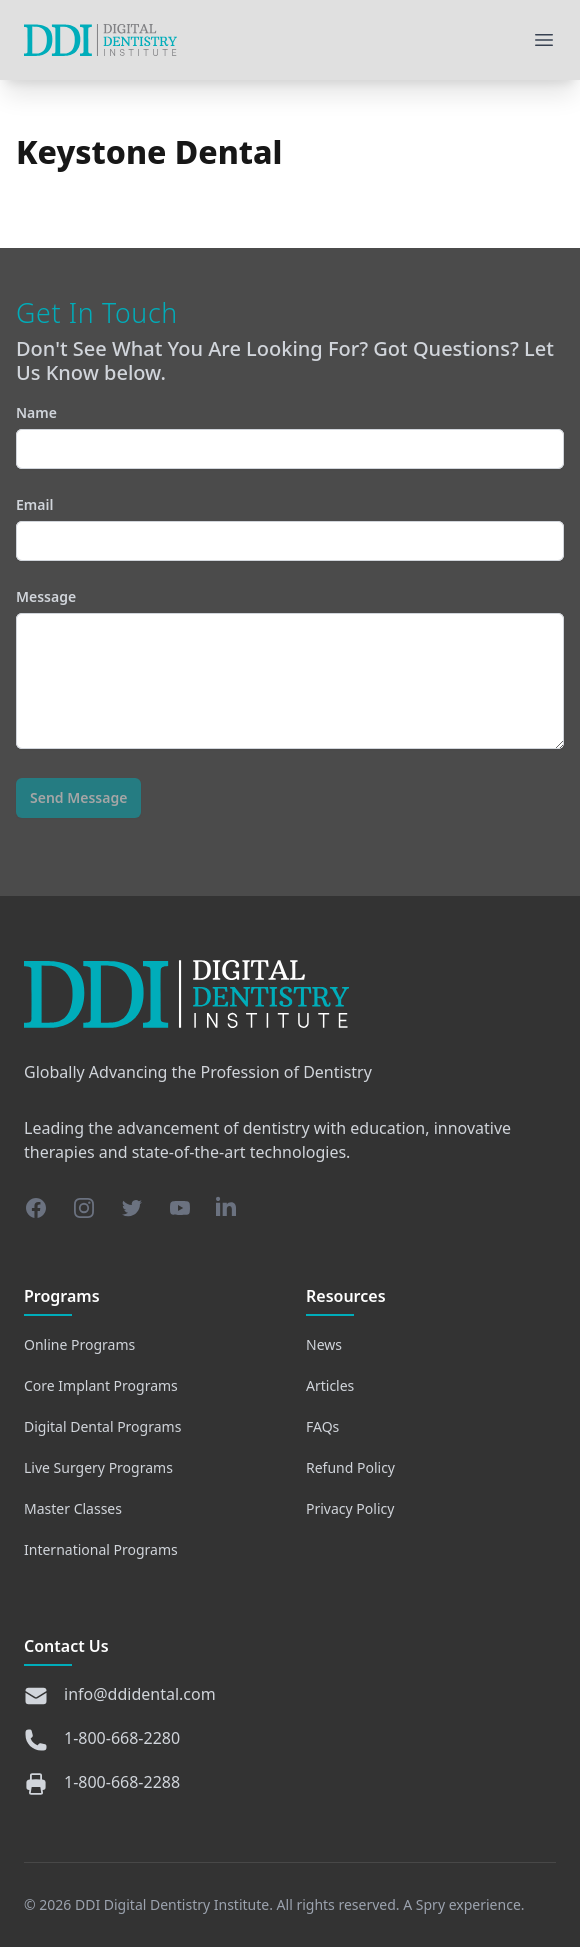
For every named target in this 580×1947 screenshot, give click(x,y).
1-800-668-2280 (122, 1738)
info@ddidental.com (140, 1694)
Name (290, 436)
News (324, 1344)
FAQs (322, 1426)
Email (290, 528)
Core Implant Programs (101, 1385)
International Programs (101, 1549)
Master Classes (73, 1508)
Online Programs (79, 1344)
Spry (430, 1904)
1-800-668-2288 (122, 1782)
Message (290, 668)
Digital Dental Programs (102, 1426)
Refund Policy (350, 1467)
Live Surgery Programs (98, 1467)
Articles (330, 1385)
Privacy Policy (350, 1508)
